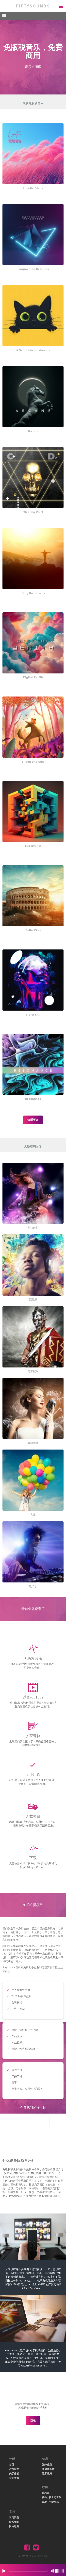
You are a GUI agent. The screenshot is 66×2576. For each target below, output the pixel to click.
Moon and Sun (33, 761)
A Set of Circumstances (33, 350)
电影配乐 (33, 1371)
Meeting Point (33, 512)
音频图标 (33, 1443)
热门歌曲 (33, 1227)
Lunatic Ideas (33, 188)
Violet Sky (33, 1014)
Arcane (33, 431)
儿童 (33, 1514)
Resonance (33, 1098)
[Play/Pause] (3, 2571)
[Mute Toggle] (52, 2571)
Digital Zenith (33, 677)
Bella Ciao (33, 930)
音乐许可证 (33, 2121)
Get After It (33, 846)
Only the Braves (33, 593)
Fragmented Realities (33, 269)
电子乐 (33, 1586)
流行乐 (33, 1299)
